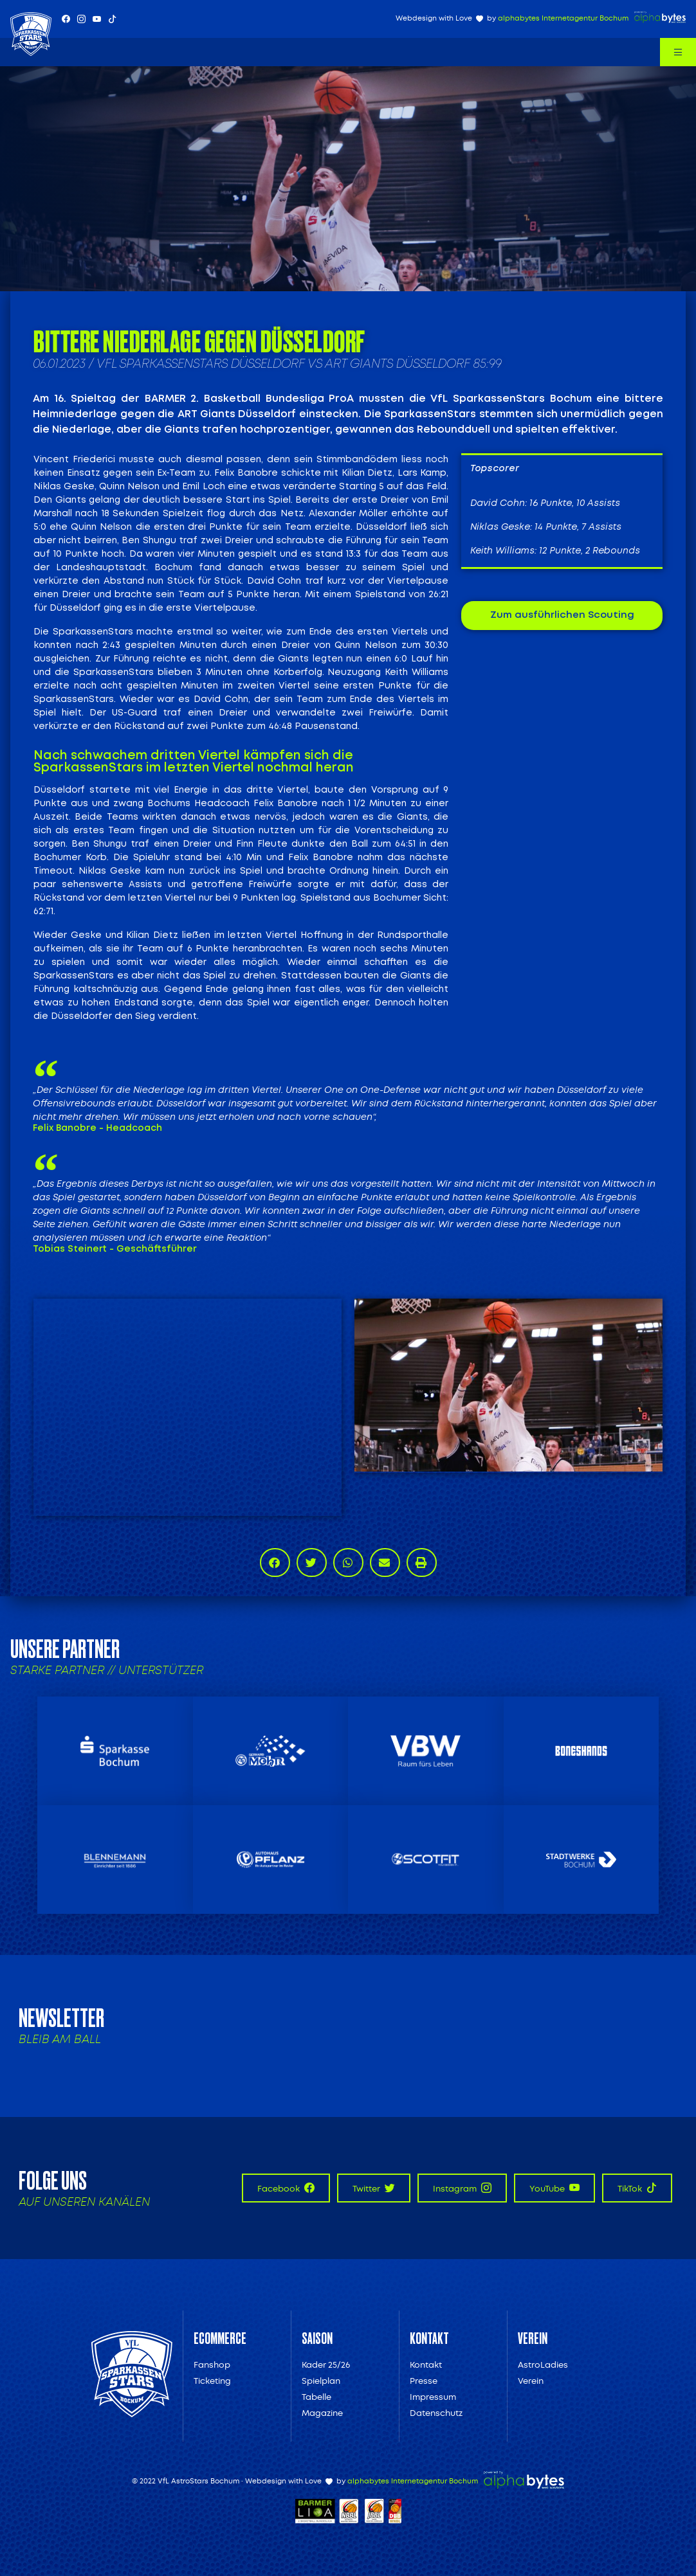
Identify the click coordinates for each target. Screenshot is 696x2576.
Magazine (322, 2413)
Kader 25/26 (326, 2364)
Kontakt (426, 2364)
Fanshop (212, 2364)
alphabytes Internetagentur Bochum (563, 18)
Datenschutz (436, 2413)
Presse (423, 2380)
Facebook (286, 2188)
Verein (531, 2380)
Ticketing (212, 2380)
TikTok (637, 2188)
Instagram (462, 2188)
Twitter (374, 2188)
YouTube (554, 2188)
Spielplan (321, 2380)
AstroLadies (543, 2364)
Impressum (433, 2396)
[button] (275, 1562)
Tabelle (316, 2396)
